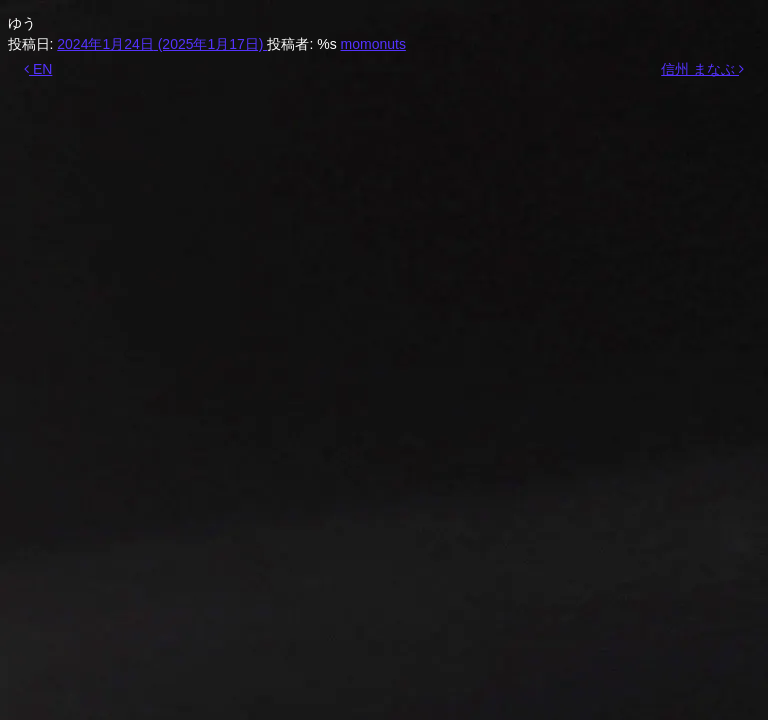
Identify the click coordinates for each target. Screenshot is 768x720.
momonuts (373, 44)
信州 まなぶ (702, 69)
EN (38, 69)
